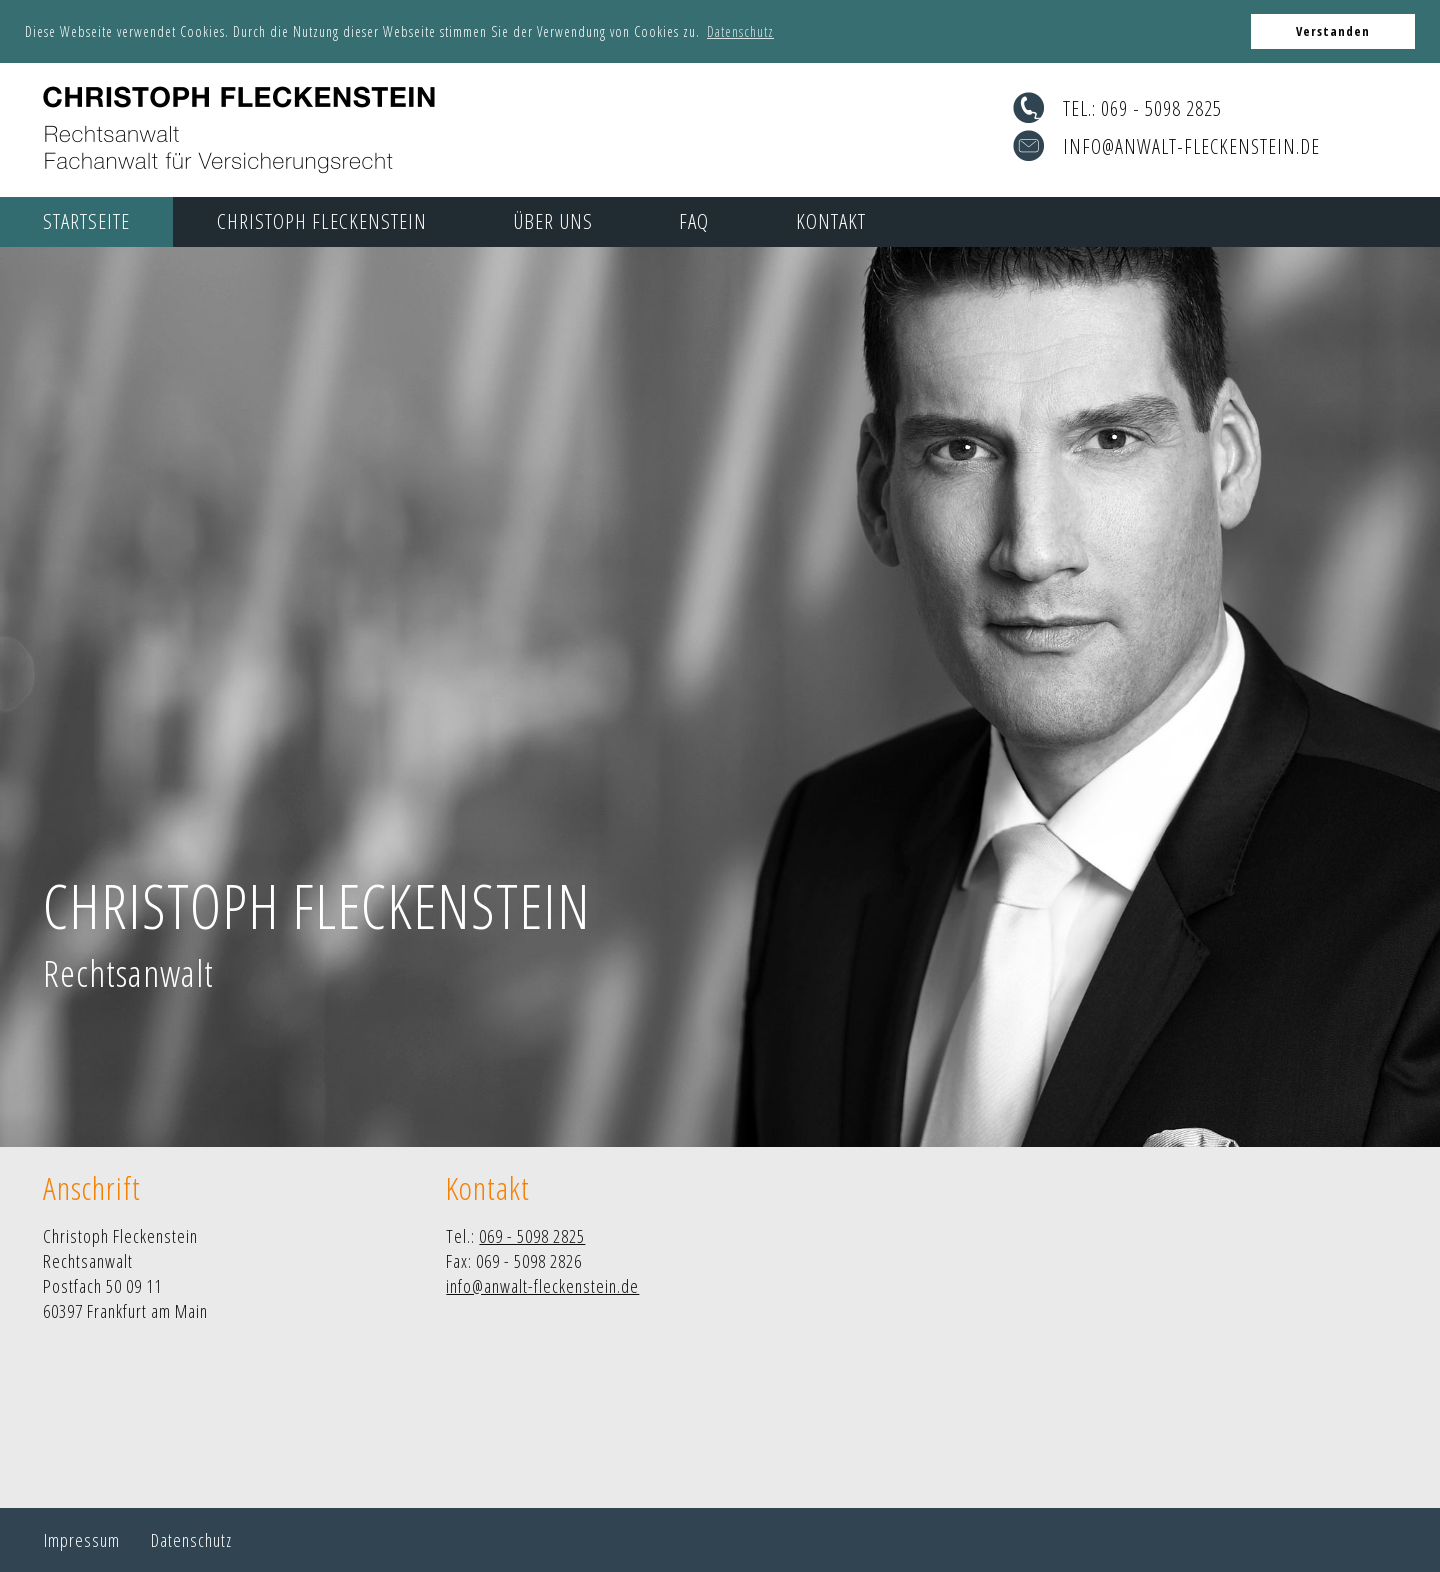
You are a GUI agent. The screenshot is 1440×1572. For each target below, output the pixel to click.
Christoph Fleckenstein (322, 221)
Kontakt (831, 221)
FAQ (694, 221)
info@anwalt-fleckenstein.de (1191, 146)
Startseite (86, 221)
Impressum (82, 1540)
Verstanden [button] (1333, 31)
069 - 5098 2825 (1161, 108)
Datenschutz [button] (740, 31)
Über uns (553, 221)
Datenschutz (191, 1540)
